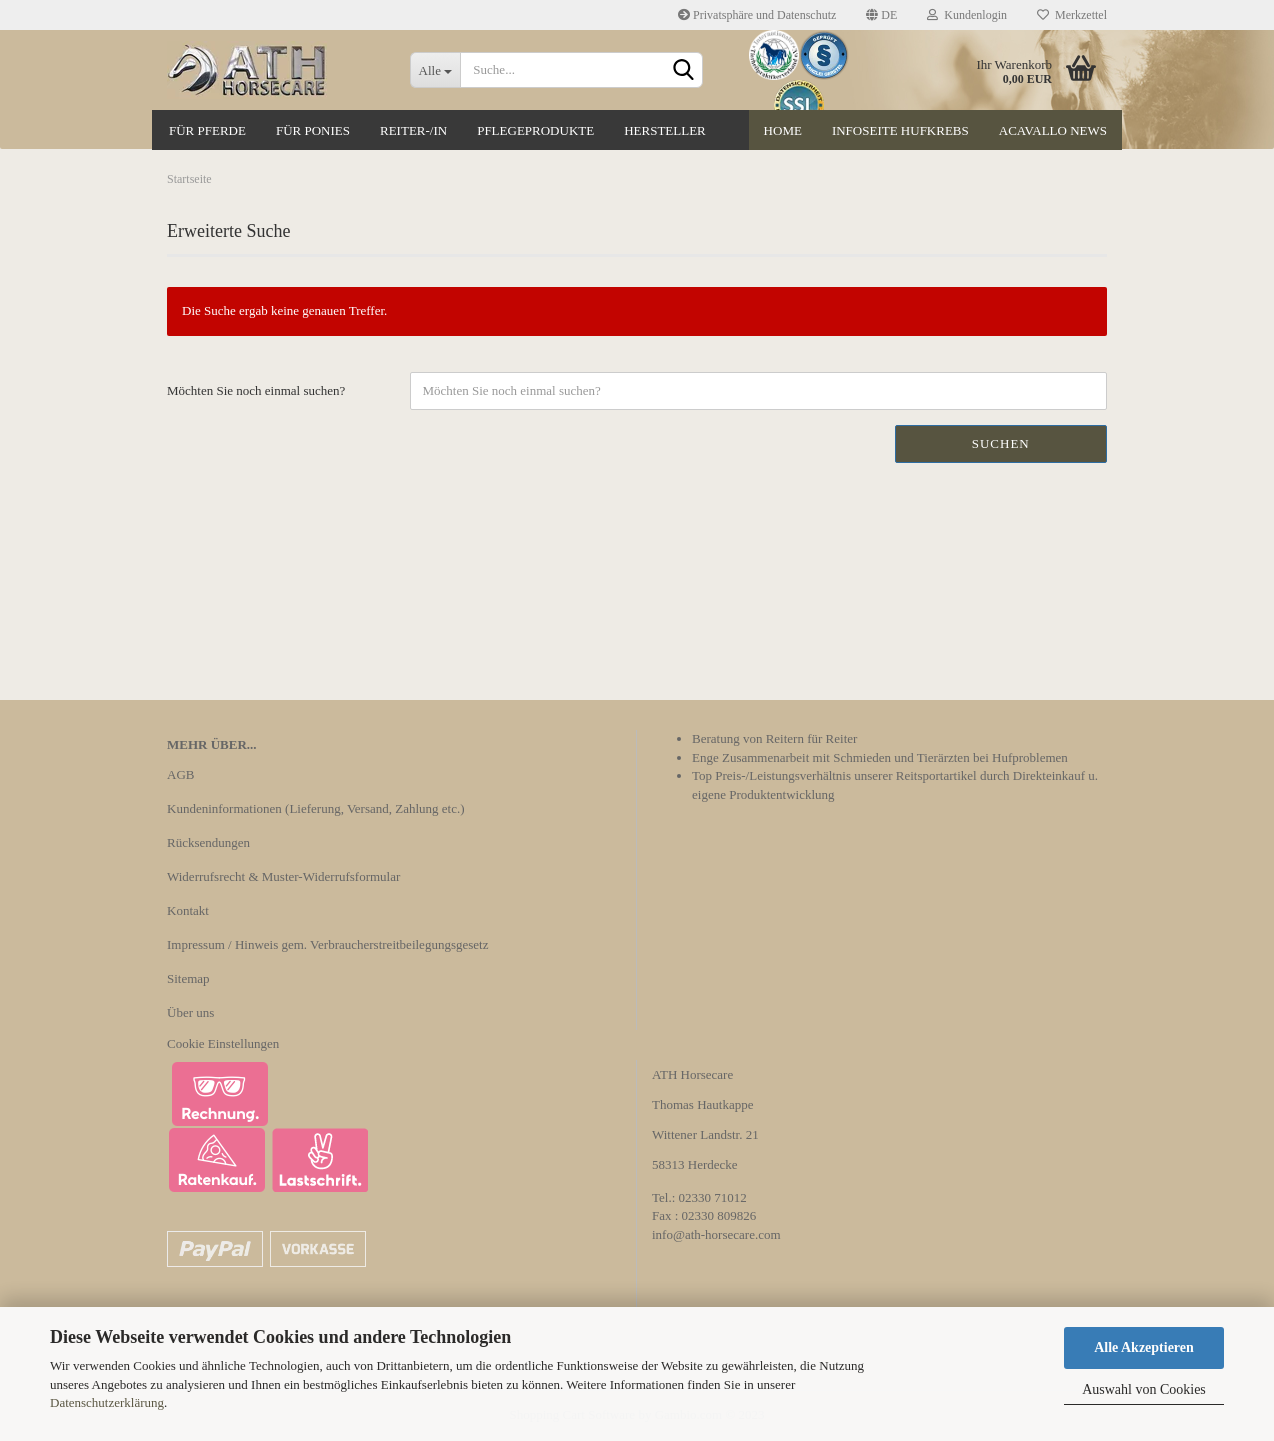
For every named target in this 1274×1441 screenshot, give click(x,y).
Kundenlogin (967, 15)
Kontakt (188, 910)
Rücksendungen (208, 842)
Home (783, 130)
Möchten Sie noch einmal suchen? (256, 390)
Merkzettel (1072, 15)
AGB (180, 774)
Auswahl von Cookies (1144, 1389)
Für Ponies (313, 130)
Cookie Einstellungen (223, 1043)
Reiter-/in (413, 130)
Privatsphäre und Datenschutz (757, 15)
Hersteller (665, 130)
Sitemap (188, 978)
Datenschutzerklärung (107, 1402)
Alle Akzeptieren (1144, 1347)
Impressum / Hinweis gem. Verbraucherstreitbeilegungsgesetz (327, 944)
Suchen (1001, 443)
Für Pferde (207, 130)
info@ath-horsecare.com (716, 1234)
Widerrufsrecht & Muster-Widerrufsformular (283, 876)
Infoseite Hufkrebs (900, 130)
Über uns (190, 1012)
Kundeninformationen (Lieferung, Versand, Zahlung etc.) (316, 808)
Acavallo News (1053, 130)
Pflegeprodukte (535, 130)
